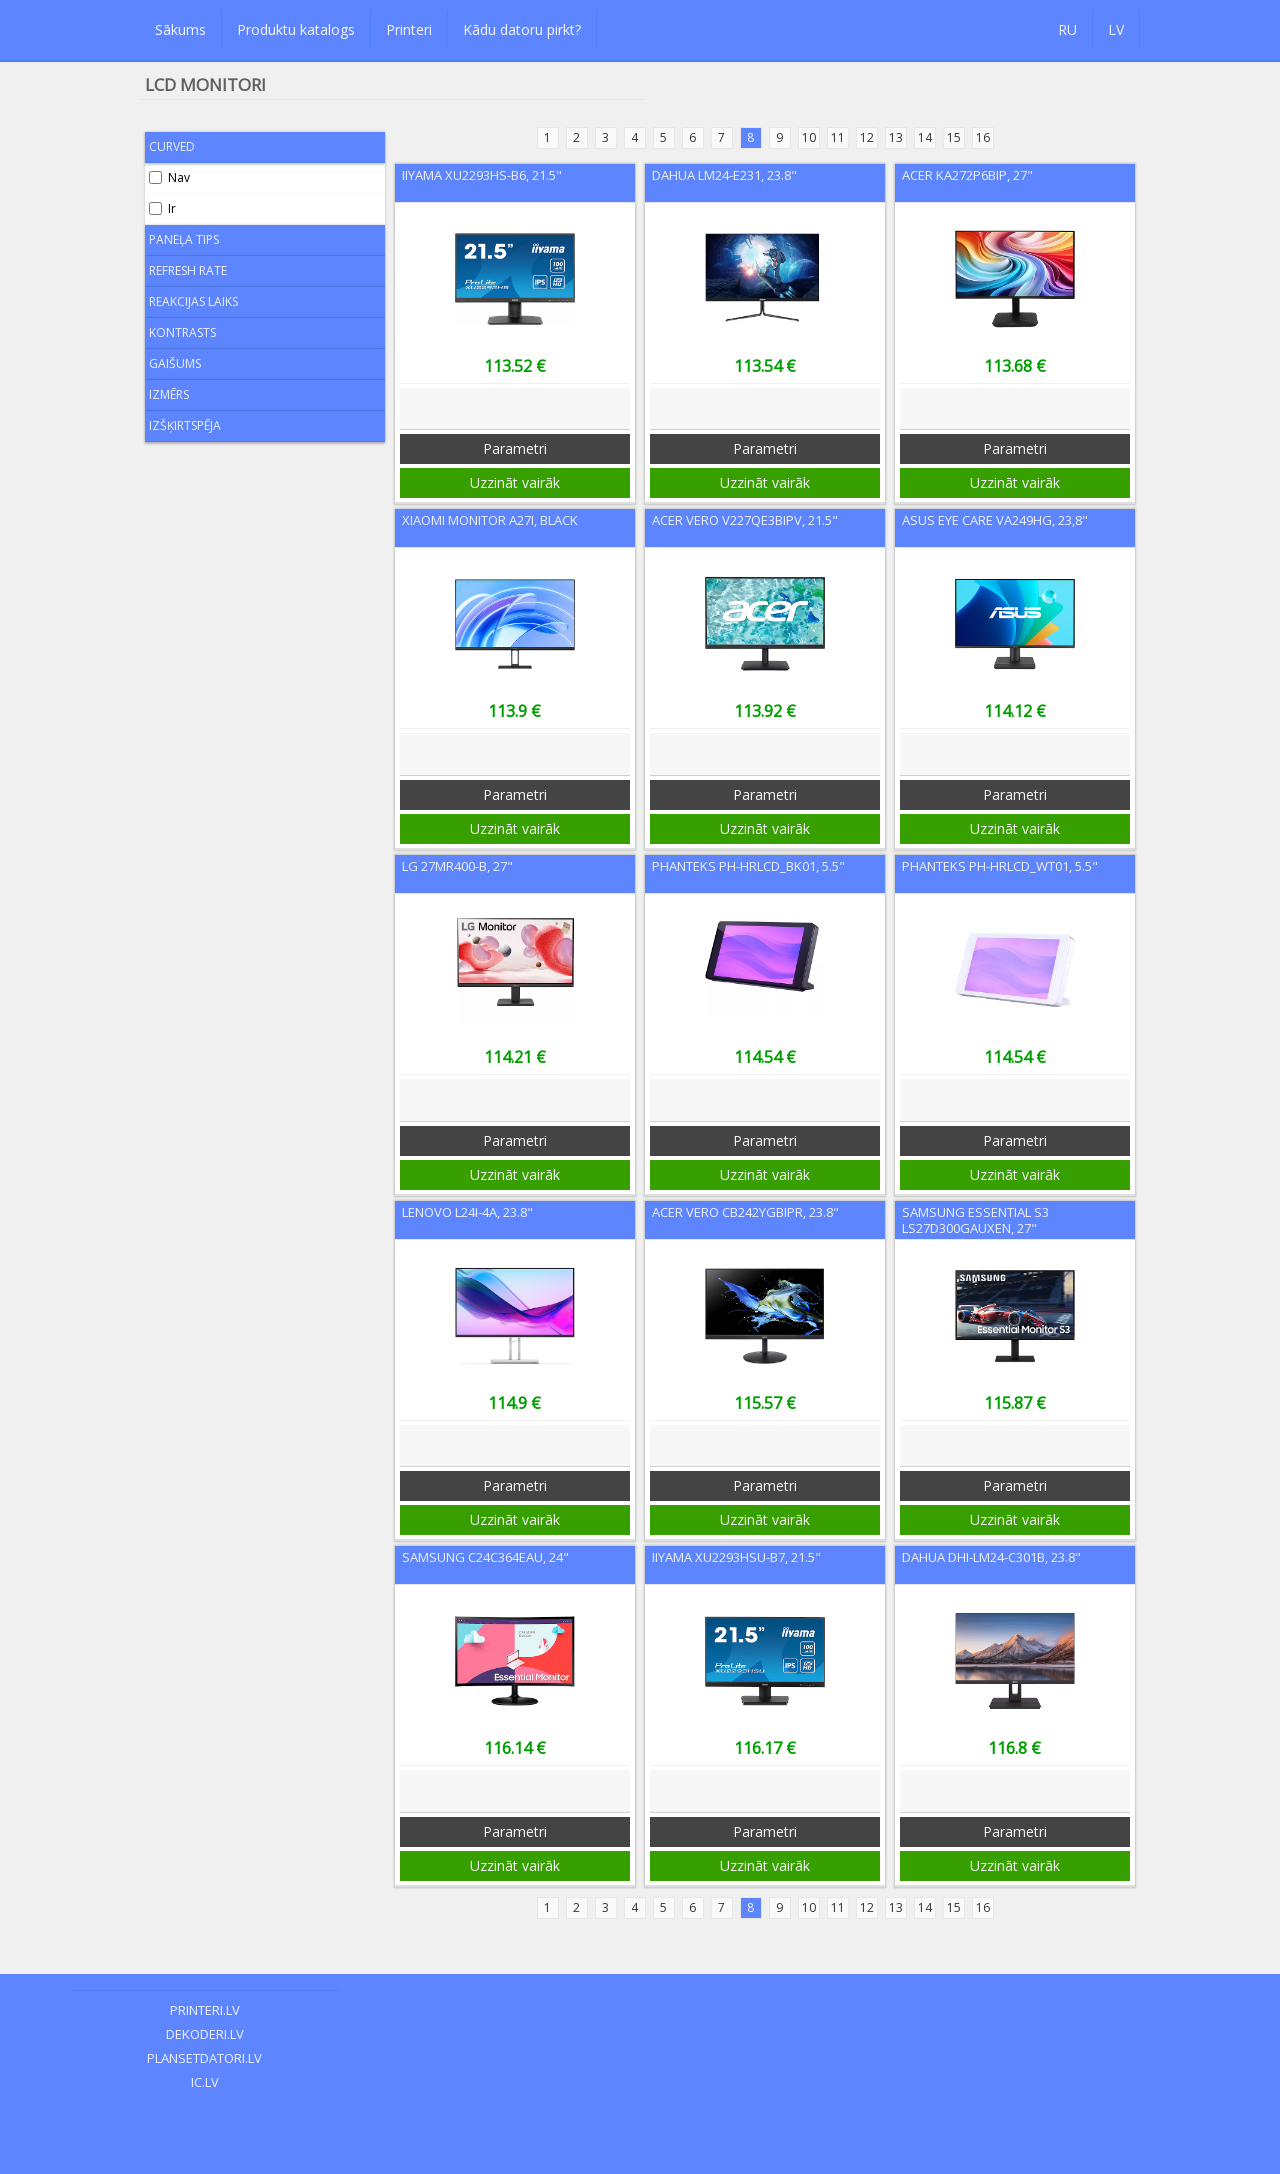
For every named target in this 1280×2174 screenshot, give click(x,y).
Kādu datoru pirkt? (522, 29)
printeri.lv (205, 2010)
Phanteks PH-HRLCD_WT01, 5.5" (1000, 866)
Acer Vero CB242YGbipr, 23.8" (745, 1212)
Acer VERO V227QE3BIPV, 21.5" (745, 520)
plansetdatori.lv (204, 2058)
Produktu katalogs (296, 29)
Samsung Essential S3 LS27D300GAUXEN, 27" (975, 1220)
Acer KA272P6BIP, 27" (967, 175)
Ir (162, 208)
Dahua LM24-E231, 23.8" (724, 175)
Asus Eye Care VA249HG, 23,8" (995, 520)
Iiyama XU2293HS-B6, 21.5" (482, 175)
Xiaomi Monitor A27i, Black (490, 520)
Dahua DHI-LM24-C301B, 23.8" (991, 1557)
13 (896, 137)
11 (838, 137)
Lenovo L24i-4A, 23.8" (467, 1212)
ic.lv (205, 2082)
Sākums (180, 29)
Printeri (409, 29)
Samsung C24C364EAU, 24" (485, 1557)
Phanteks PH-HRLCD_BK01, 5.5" (748, 866)
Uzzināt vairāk (515, 482)
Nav (169, 177)
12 (867, 137)
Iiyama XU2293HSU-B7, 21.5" (736, 1557)
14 (925, 137)
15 (954, 137)
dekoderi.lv (205, 2034)
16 (983, 137)
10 (809, 137)
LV (1116, 29)
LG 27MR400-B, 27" (457, 866)
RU (1067, 29)
